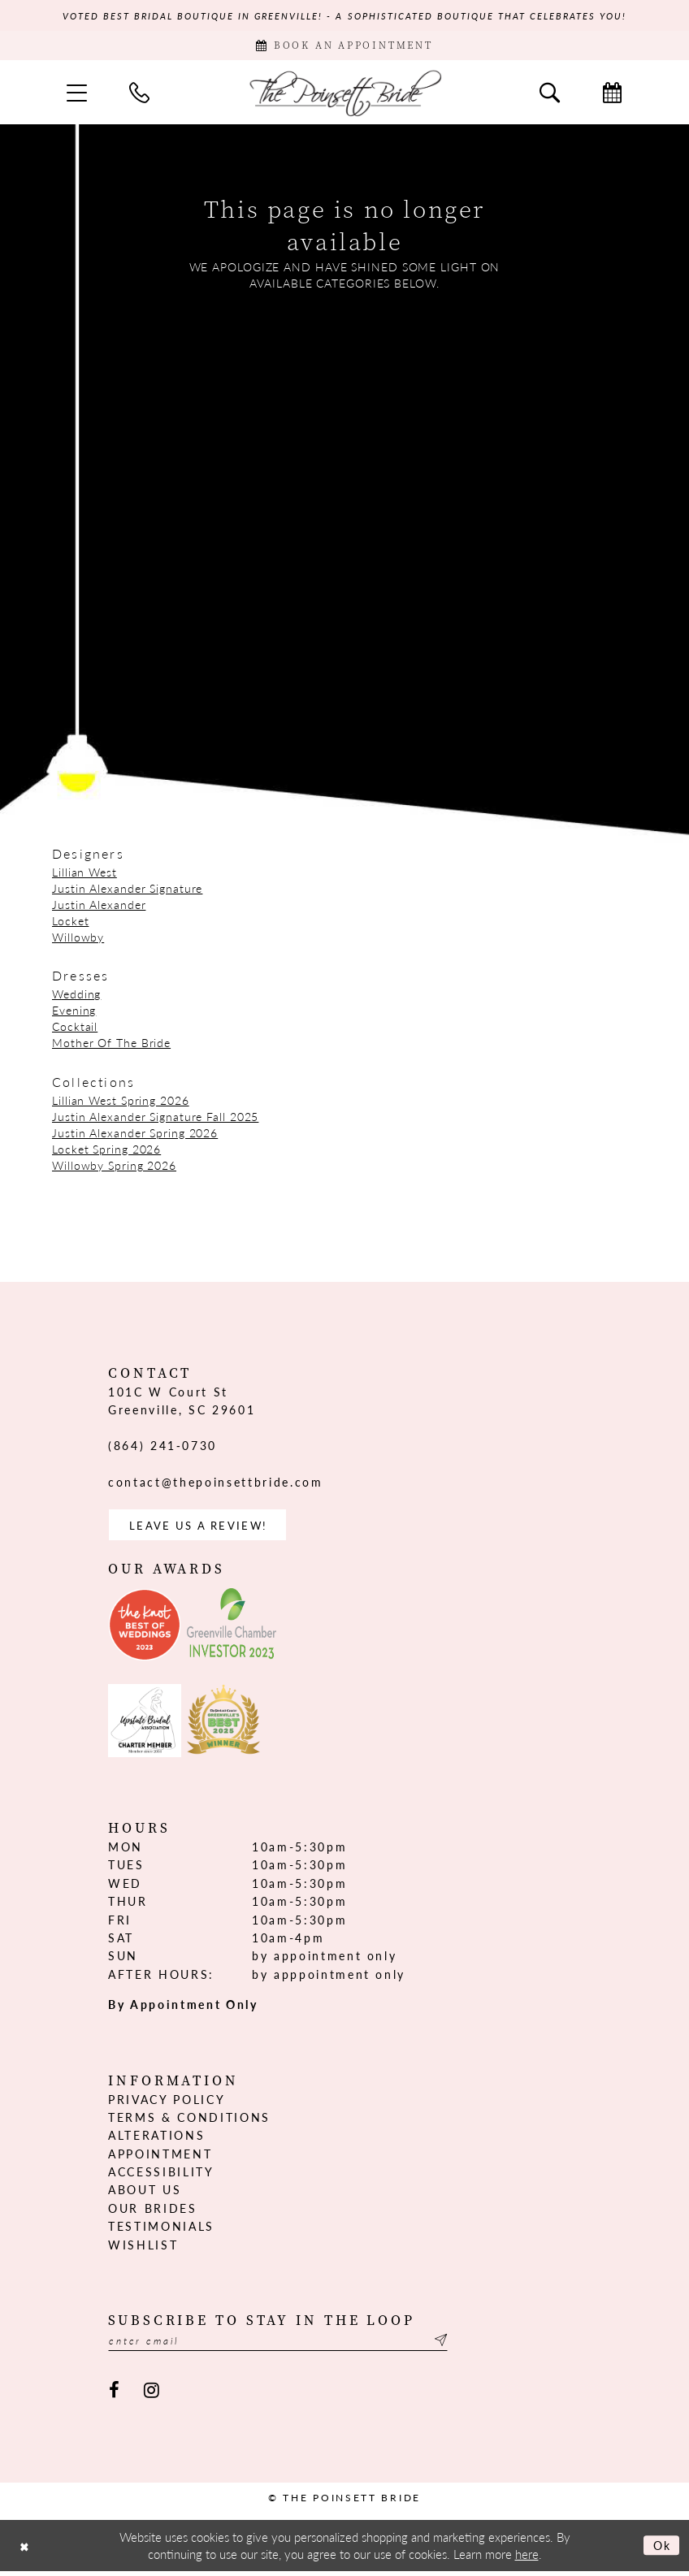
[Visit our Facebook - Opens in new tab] (114, 2395)
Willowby (78, 939)
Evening (74, 1012)
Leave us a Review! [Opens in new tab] (202, 1528)
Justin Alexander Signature (127, 890)
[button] (77, 95)
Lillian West (84, 874)
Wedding (76, 996)
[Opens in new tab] (144, 1628)
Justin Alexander (98, 906)
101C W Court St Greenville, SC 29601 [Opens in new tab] (181, 1403)
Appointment (160, 2158)
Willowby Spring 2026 (114, 1167)
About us (144, 2194)
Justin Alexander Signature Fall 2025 (155, 1118)
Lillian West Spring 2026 (120, 1102)
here (527, 2559)
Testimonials (161, 2230)
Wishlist (143, 2248)
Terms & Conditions (189, 2121)
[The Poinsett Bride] (344, 94)
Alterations (156, 2139)
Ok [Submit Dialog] (661, 2550)
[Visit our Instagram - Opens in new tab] (151, 2395)
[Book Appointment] (344, 47)
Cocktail (75, 1028)
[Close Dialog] (25, 2550)
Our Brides (152, 2212)
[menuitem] (77, 95)
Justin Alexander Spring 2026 (135, 1135)
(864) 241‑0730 (162, 1448)
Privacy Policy (166, 2103)
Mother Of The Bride (111, 1045)
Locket (70, 923)
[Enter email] (287, 2345)
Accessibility (161, 2175)
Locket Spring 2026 (106, 1151)
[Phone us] (139, 95)
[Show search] (549, 95)
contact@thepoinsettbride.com (215, 1484)
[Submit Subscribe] (456, 2345)
